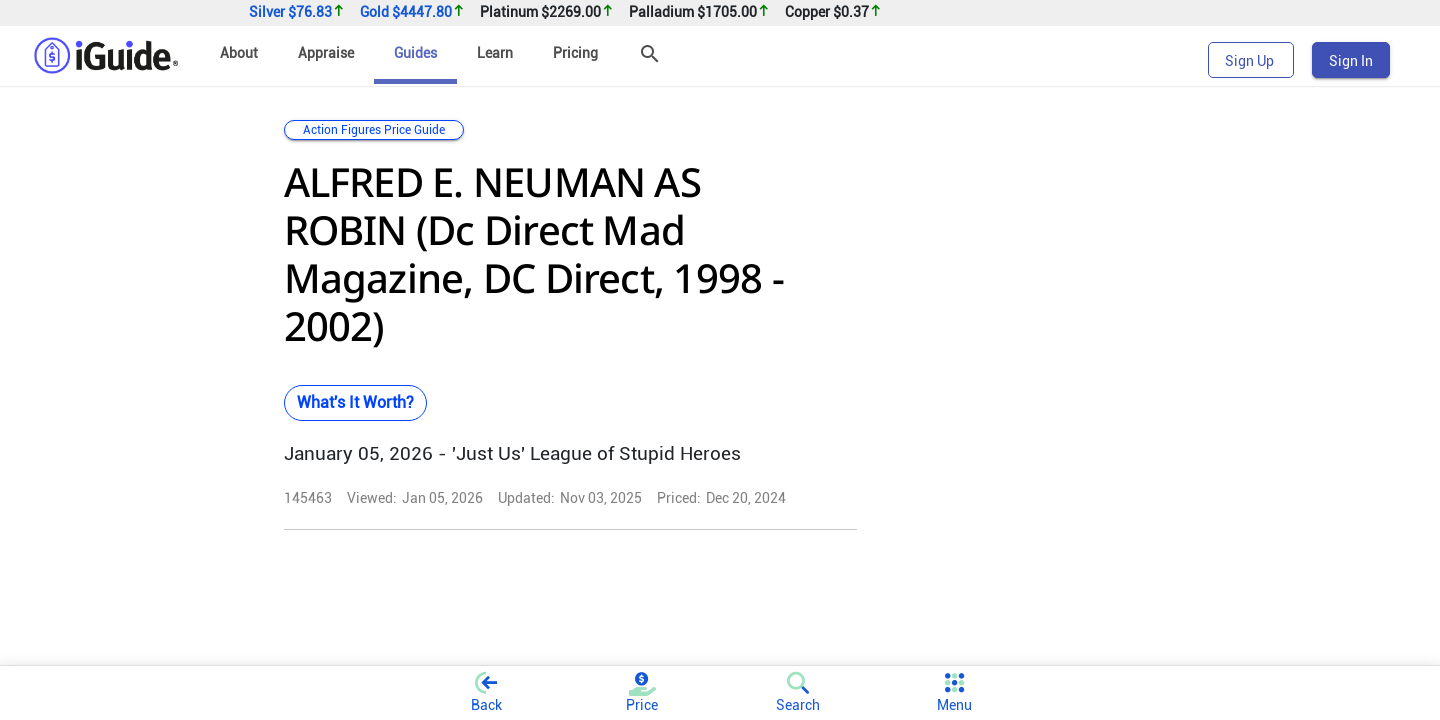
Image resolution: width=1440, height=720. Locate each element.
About (239, 53)
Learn (495, 53)
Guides (415, 53)
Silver (297, 12)
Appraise (326, 53)
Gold (412, 12)
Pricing (575, 53)
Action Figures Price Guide (374, 130)
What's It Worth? (355, 402)
